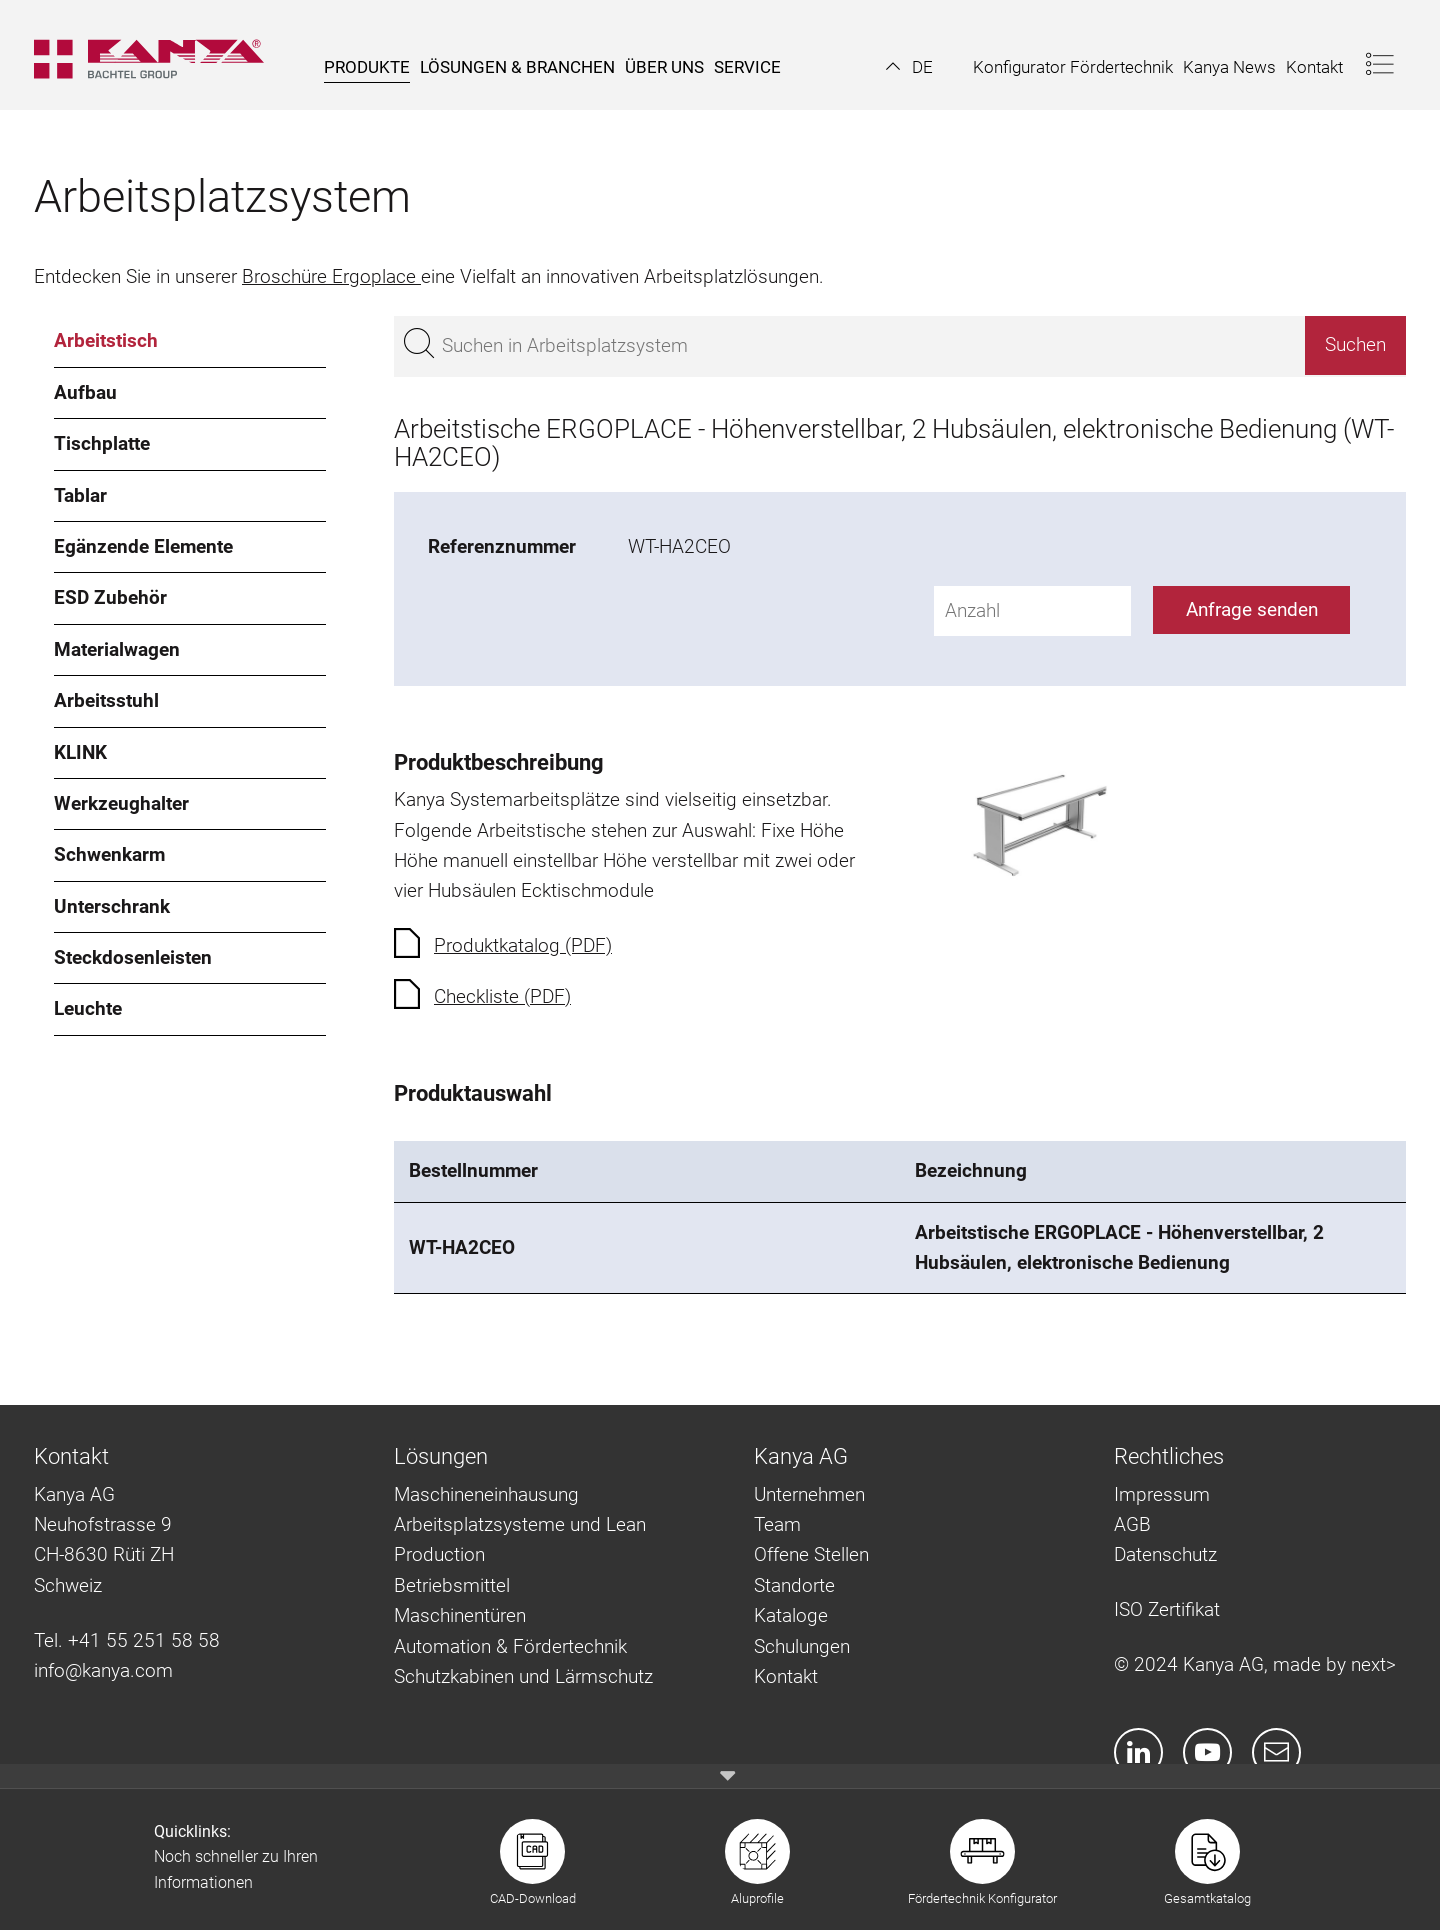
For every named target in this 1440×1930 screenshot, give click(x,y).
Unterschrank (112, 906)
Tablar (80, 495)
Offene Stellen (811, 1554)
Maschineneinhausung (486, 1494)
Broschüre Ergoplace (331, 276)
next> (1373, 1664)
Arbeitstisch (106, 340)
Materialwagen (117, 649)
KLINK (80, 752)
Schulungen (802, 1646)
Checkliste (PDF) (502, 996)
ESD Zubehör (110, 597)
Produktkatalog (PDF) (523, 945)
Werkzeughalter (121, 803)
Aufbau (85, 392)
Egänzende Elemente (143, 546)
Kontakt (786, 1676)
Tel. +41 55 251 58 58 (127, 1640)
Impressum (1162, 1494)
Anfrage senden (1252, 609)
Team (777, 1524)
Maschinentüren (460, 1615)
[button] (909, 67)
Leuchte (88, 1008)
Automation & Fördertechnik (510, 1646)
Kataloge (791, 1615)
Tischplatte (102, 443)
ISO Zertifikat (1167, 1609)
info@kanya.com (103, 1670)
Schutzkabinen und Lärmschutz (523, 1676)
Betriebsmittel (452, 1585)
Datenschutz (1165, 1554)
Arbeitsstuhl (106, 700)
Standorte (794, 1585)
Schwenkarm (109, 854)
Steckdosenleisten (133, 957)
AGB (1132, 1524)
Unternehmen (809, 1494)
